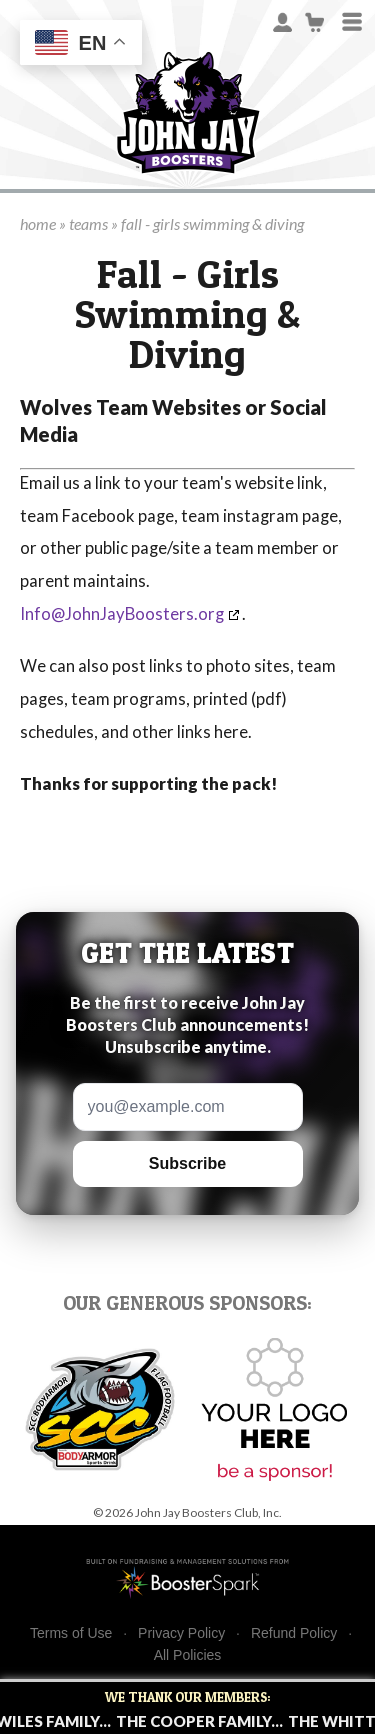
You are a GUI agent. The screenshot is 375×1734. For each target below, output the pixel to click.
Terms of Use (71, 1633)
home (38, 223)
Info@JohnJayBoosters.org (122, 614)
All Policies (188, 1655)
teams (88, 223)
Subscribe (187, 1163)
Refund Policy (294, 1633)
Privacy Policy (181, 1633)
